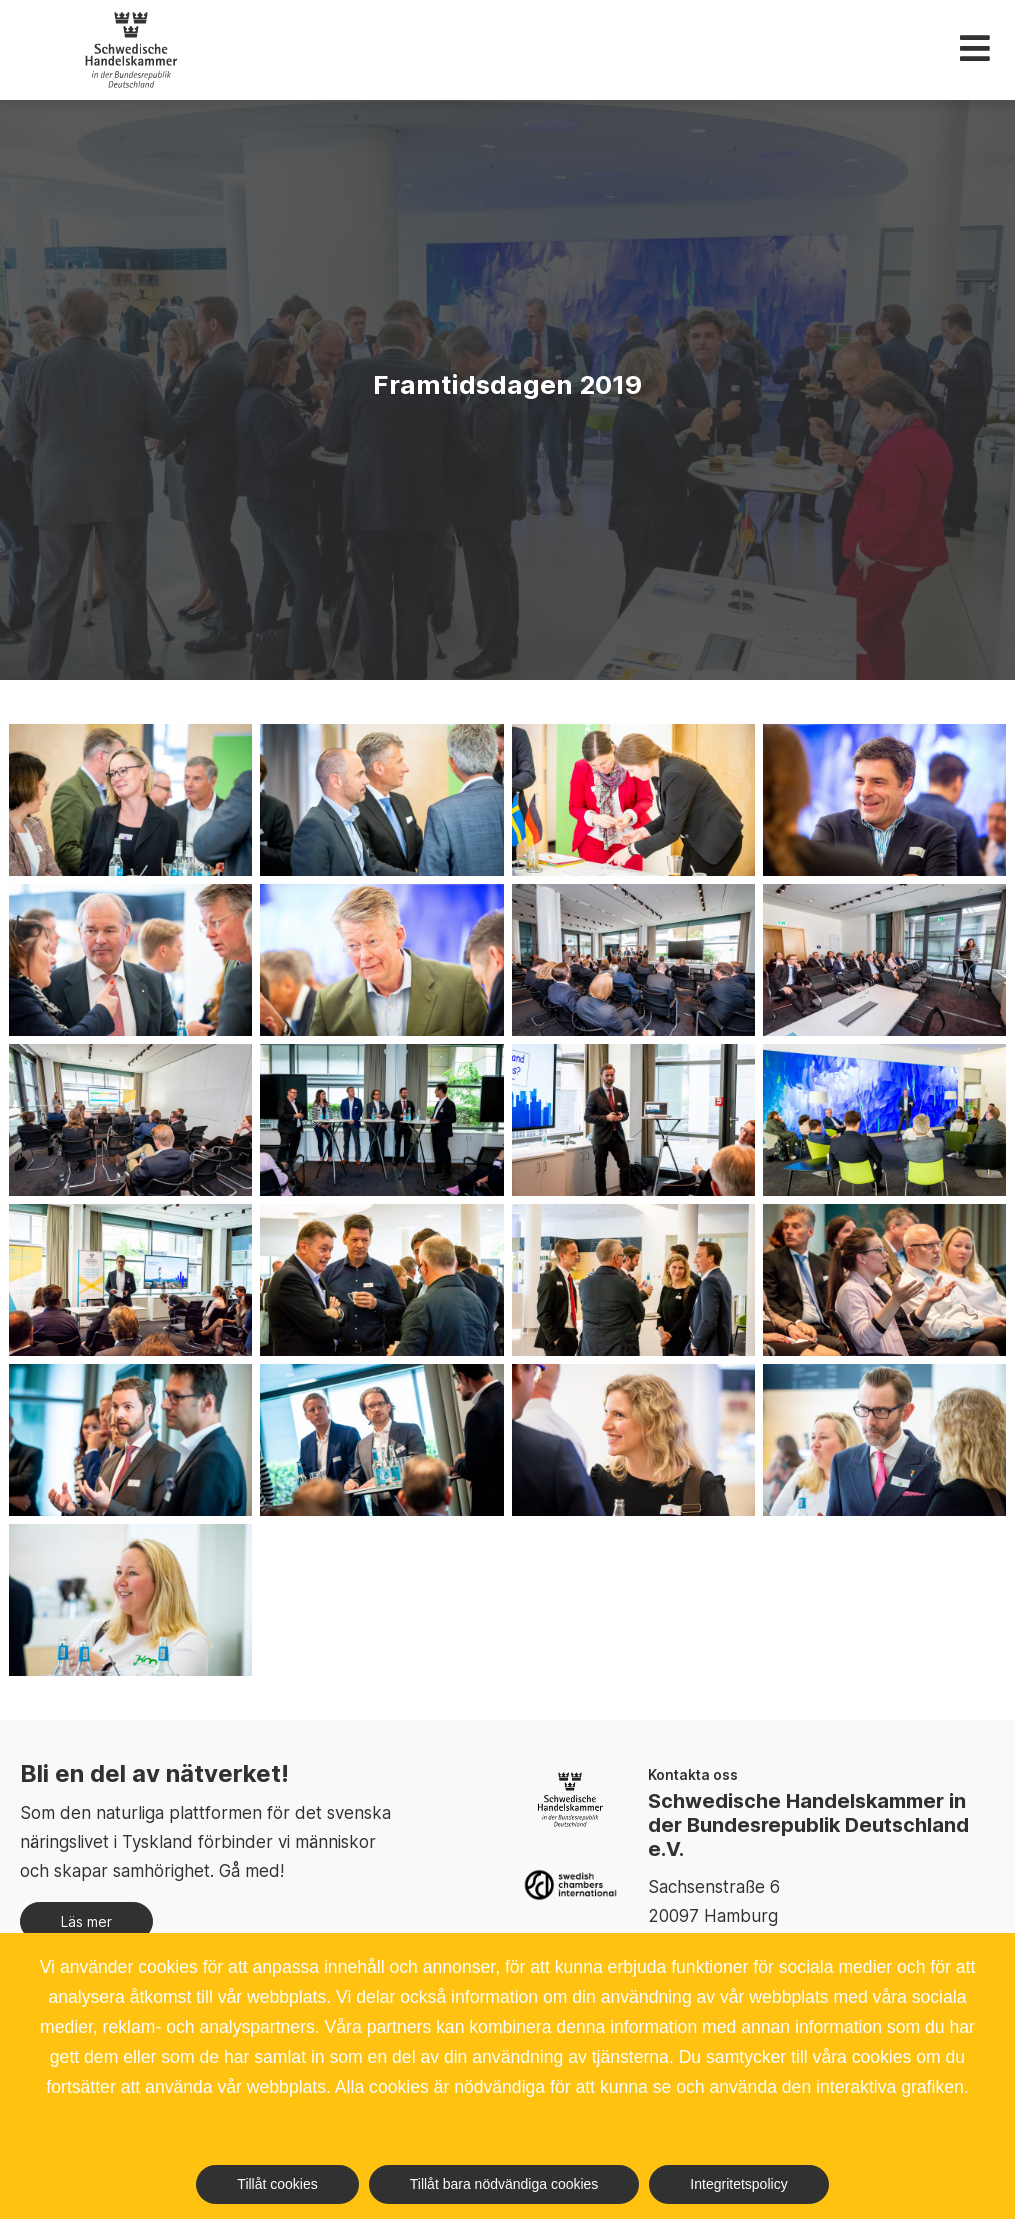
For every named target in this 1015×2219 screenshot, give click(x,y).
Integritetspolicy (738, 2184)
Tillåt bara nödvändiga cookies (504, 2184)
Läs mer (86, 1921)
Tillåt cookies (277, 2184)
